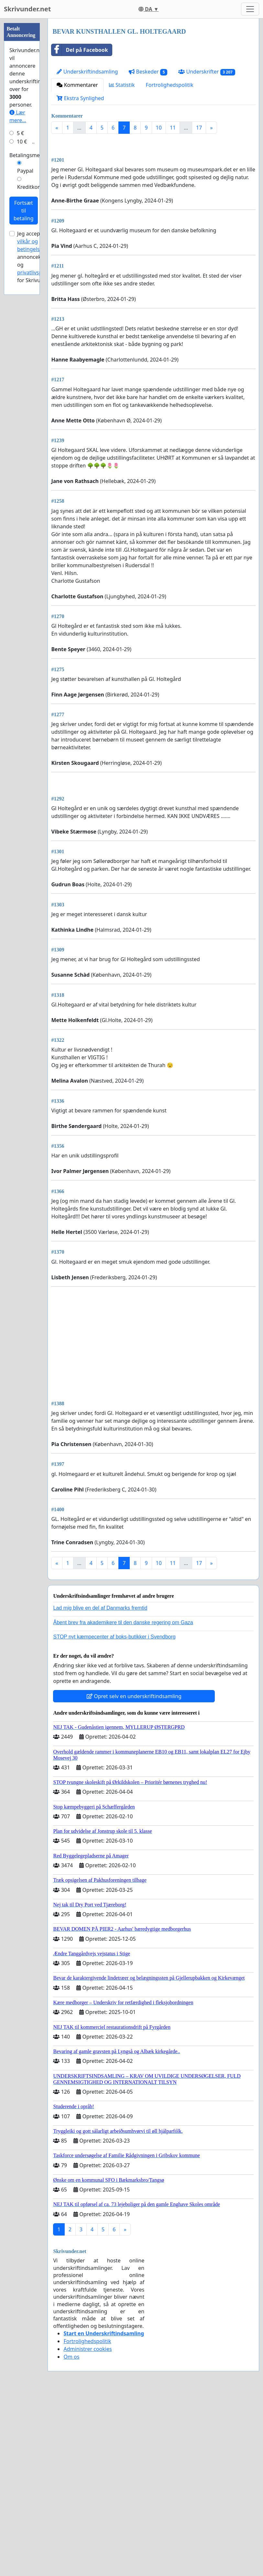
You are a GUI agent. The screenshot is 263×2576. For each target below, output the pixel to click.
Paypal (25, 170)
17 (199, 127)
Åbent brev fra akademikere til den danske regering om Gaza (123, 1804)
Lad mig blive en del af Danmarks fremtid (100, 1789)
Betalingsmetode (30, 155)
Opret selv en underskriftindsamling (134, 1877)
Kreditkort (29, 186)
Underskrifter (206, 71)
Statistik (122, 84)
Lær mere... (17, 116)
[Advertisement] (153, 189)
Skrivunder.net (27, 9)
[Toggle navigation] (250, 9)
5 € (20, 133)
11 (173, 127)
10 (159, 127)
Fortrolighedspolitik (169, 84)
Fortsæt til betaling (24, 210)
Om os (71, 2538)
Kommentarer (77, 84)
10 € (22, 141)
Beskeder (148, 71)
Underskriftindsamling (87, 71)
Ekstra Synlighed (80, 98)
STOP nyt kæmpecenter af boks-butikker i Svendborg (114, 1818)
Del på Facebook (79, 50)
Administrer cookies (87, 2530)
